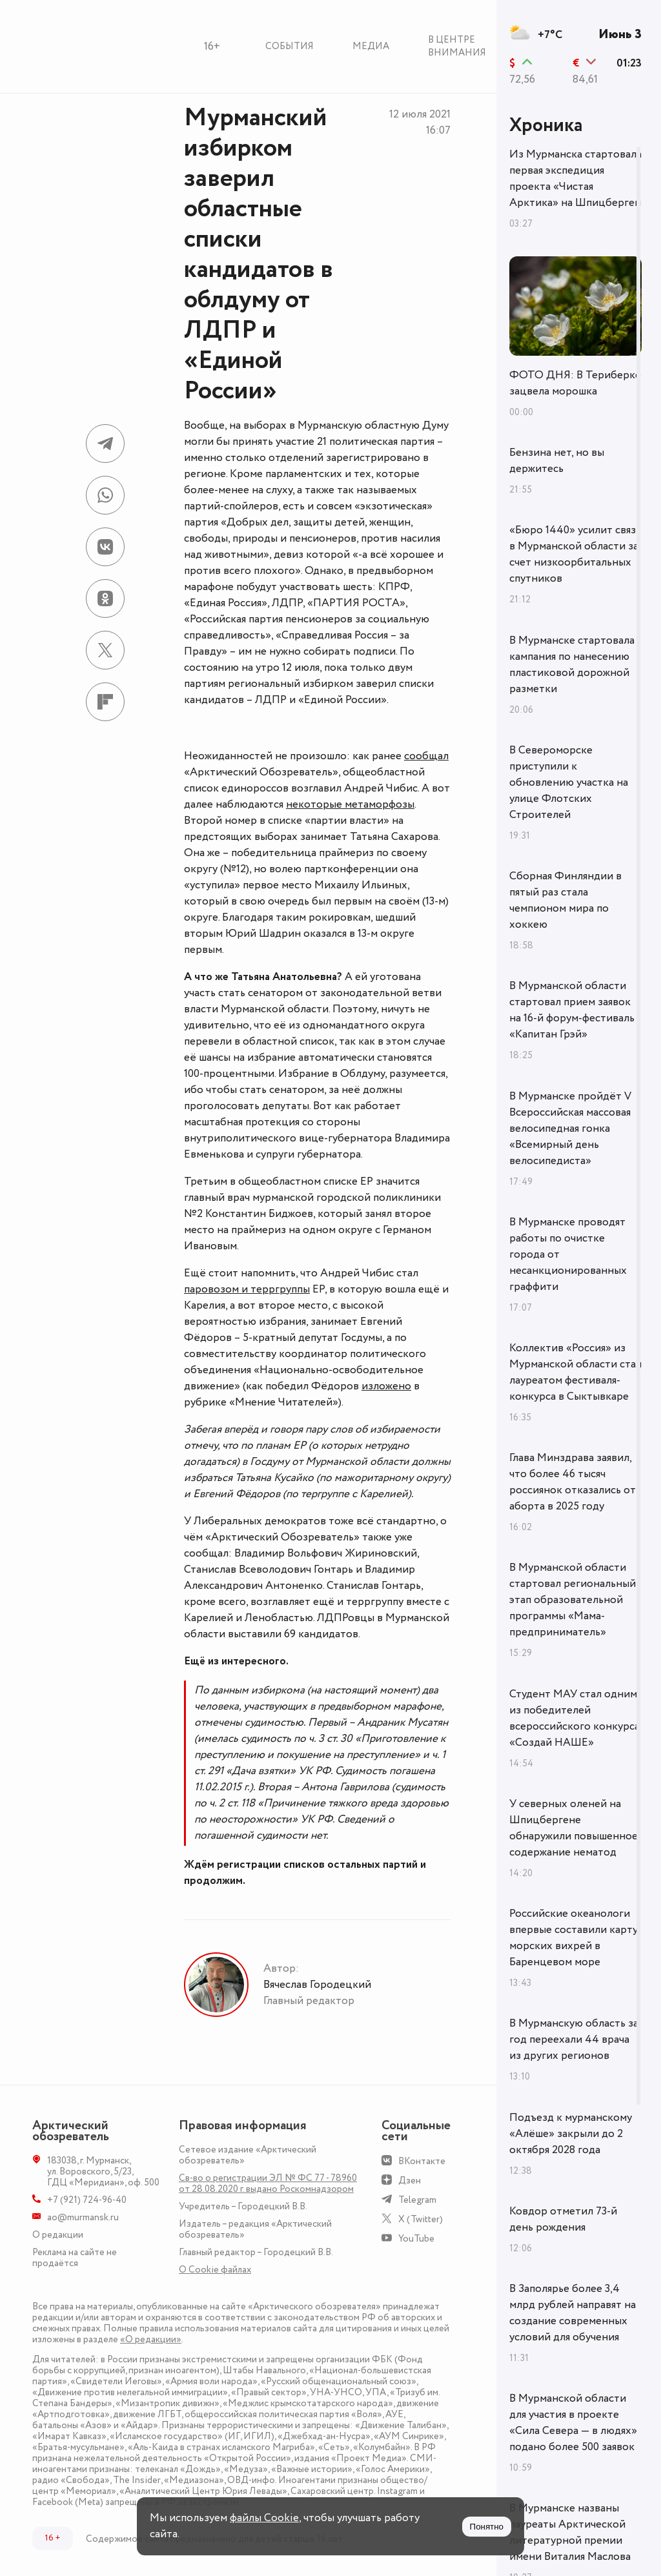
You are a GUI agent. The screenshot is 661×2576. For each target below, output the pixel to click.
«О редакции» (150, 2339)
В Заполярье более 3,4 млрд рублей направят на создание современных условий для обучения (572, 2313)
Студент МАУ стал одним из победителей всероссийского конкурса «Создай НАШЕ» (574, 1718)
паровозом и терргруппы (247, 1289)
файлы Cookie (264, 2518)
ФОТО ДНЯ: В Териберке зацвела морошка (575, 383)
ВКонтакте (421, 2161)
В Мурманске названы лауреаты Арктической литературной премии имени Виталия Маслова (570, 2532)
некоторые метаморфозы (350, 804)
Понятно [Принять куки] (486, 2526)
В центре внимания (457, 46)
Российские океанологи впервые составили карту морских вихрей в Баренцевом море (573, 1938)
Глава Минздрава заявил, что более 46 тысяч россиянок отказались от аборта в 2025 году (572, 1482)
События (289, 46)
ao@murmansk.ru (83, 2217)
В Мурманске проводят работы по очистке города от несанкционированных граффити (568, 1254)
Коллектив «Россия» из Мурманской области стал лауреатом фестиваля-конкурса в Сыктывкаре (575, 1372)
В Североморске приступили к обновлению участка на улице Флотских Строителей (568, 782)
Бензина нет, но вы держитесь (556, 460)
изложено (386, 1386)
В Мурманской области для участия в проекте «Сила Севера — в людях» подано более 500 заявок (573, 2423)
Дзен (409, 2180)
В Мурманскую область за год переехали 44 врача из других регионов (573, 2039)
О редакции (57, 2234)
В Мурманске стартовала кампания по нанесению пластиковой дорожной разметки (572, 665)
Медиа (370, 46)
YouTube (416, 2238)
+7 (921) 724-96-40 (87, 2199)
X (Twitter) (420, 2219)
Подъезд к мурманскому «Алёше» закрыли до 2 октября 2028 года (570, 2134)
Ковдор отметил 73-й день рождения (563, 2219)
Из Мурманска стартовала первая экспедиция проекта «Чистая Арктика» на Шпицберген (575, 178)
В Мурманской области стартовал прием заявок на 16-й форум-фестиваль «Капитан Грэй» (572, 1010)
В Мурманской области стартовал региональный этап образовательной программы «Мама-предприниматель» (572, 1600)
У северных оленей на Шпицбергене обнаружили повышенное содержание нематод (573, 1828)
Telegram (417, 2199)
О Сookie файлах (215, 2269)
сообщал (426, 756)
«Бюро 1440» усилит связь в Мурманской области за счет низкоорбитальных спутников (575, 554)
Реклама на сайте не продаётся (74, 2258)
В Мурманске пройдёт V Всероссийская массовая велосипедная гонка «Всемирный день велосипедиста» (570, 1129)
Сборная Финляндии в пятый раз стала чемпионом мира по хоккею (565, 900)
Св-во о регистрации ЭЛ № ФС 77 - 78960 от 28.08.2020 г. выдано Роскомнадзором (268, 2183)
